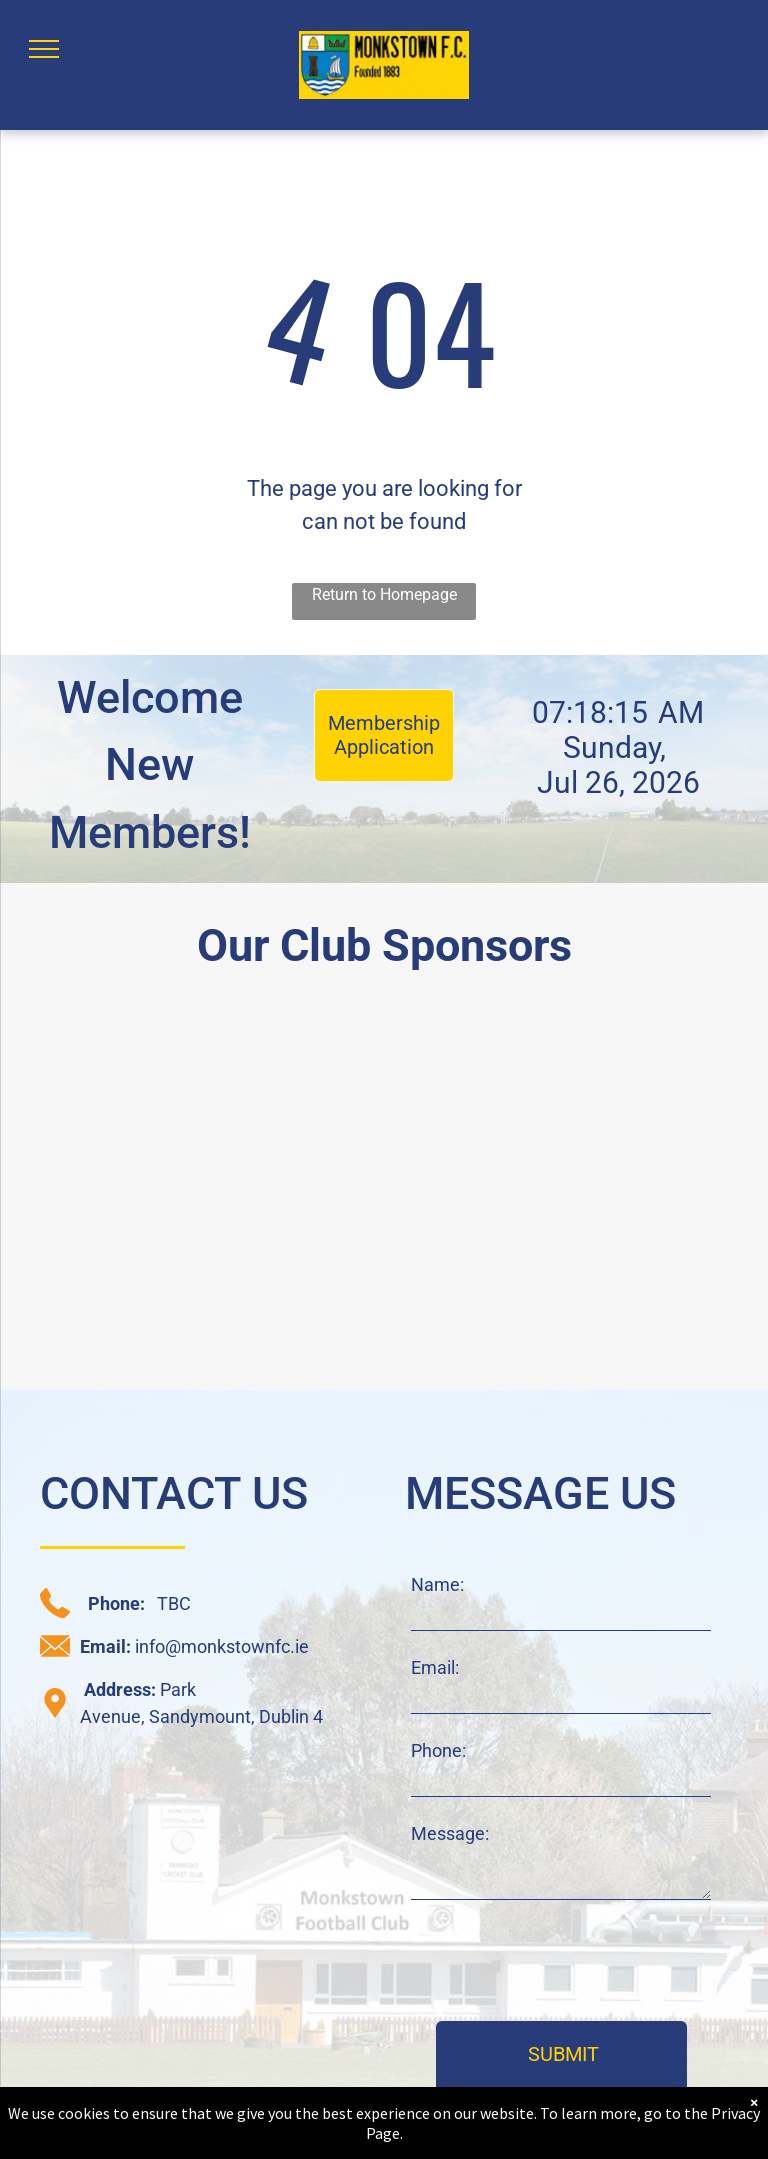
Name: (437, 1584)
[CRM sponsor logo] (573, 1101)
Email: (435, 1667)
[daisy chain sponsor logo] (194, 1101)
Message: (450, 1833)
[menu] (44, 49)
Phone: (438, 1750)
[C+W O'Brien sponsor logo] (194, 1278)
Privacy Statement (463, 2131)
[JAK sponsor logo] (573, 1278)
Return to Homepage (384, 594)
